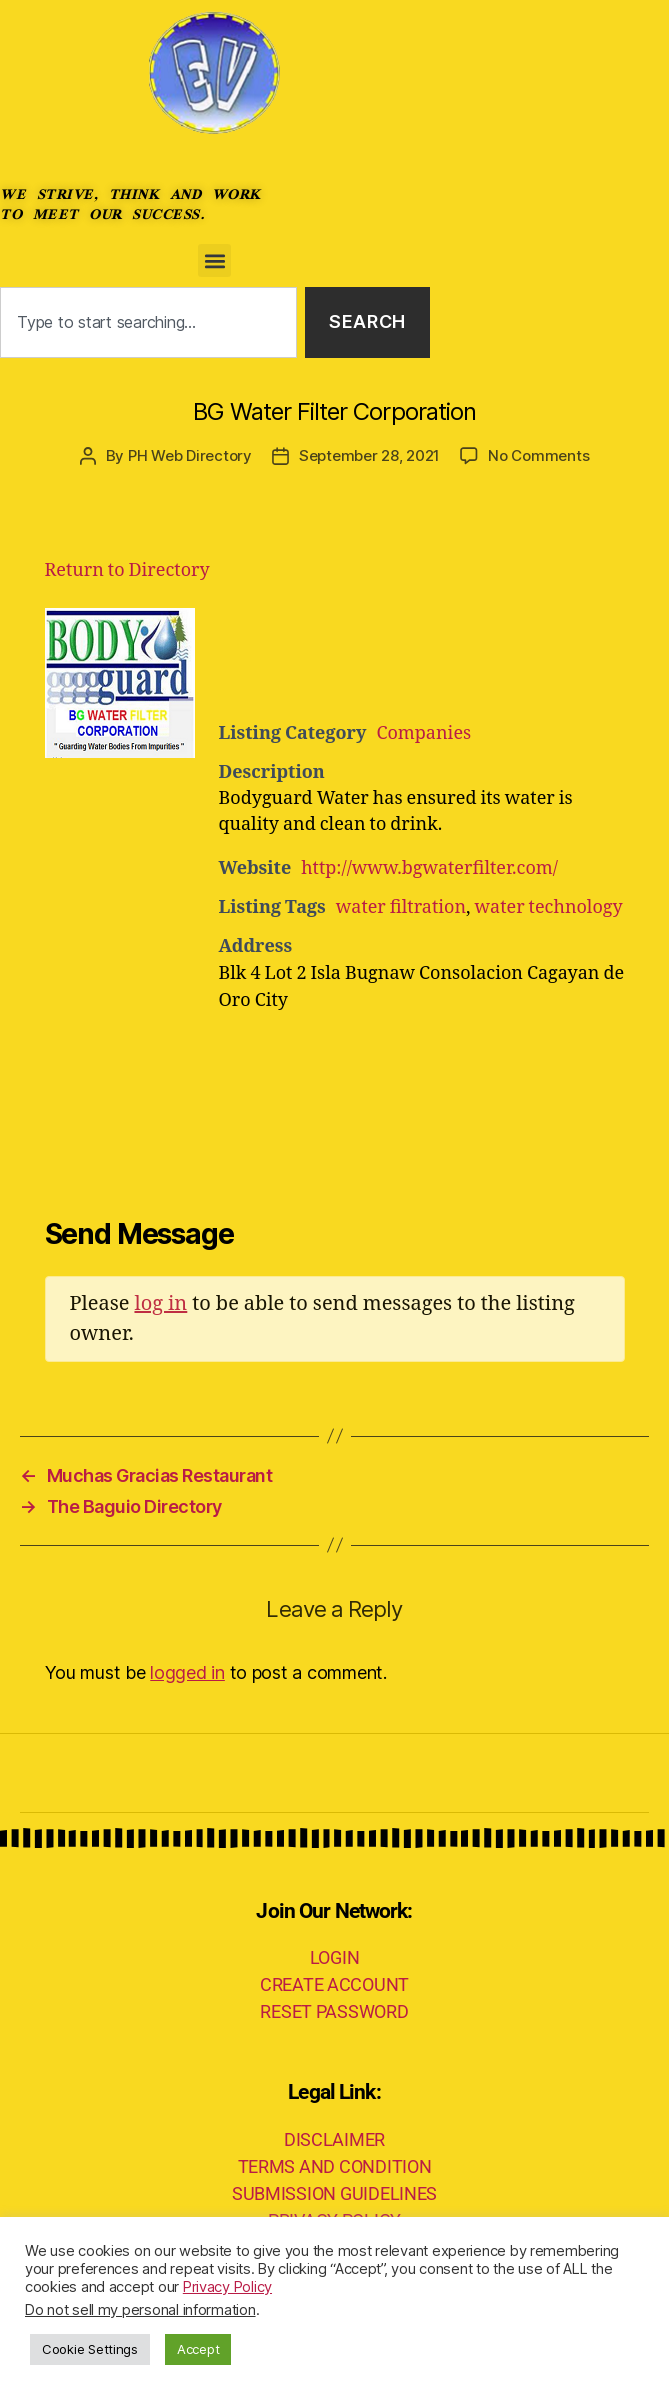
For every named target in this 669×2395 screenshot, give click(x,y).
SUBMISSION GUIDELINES (334, 2193)
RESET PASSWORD (334, 2011)
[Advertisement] (465, 658)
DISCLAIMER (334, 2139)
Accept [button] (198, 2349)
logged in (187, 1672)
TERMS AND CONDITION (335, 2166)
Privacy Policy (227, 2287)
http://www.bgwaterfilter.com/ (429, 868)
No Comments (538, 455)
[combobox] (148, 322)
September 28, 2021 (369, 455)
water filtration (401, 907)
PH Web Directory (190, 455)
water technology (549, 907)
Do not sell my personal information (140, 2310)
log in (160, 1303)
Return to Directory (127, 570)
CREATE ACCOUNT (334, 1984)
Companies (423, 733)
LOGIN (335, 1957)
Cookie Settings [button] (90, 2349)
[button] (214, 260)
